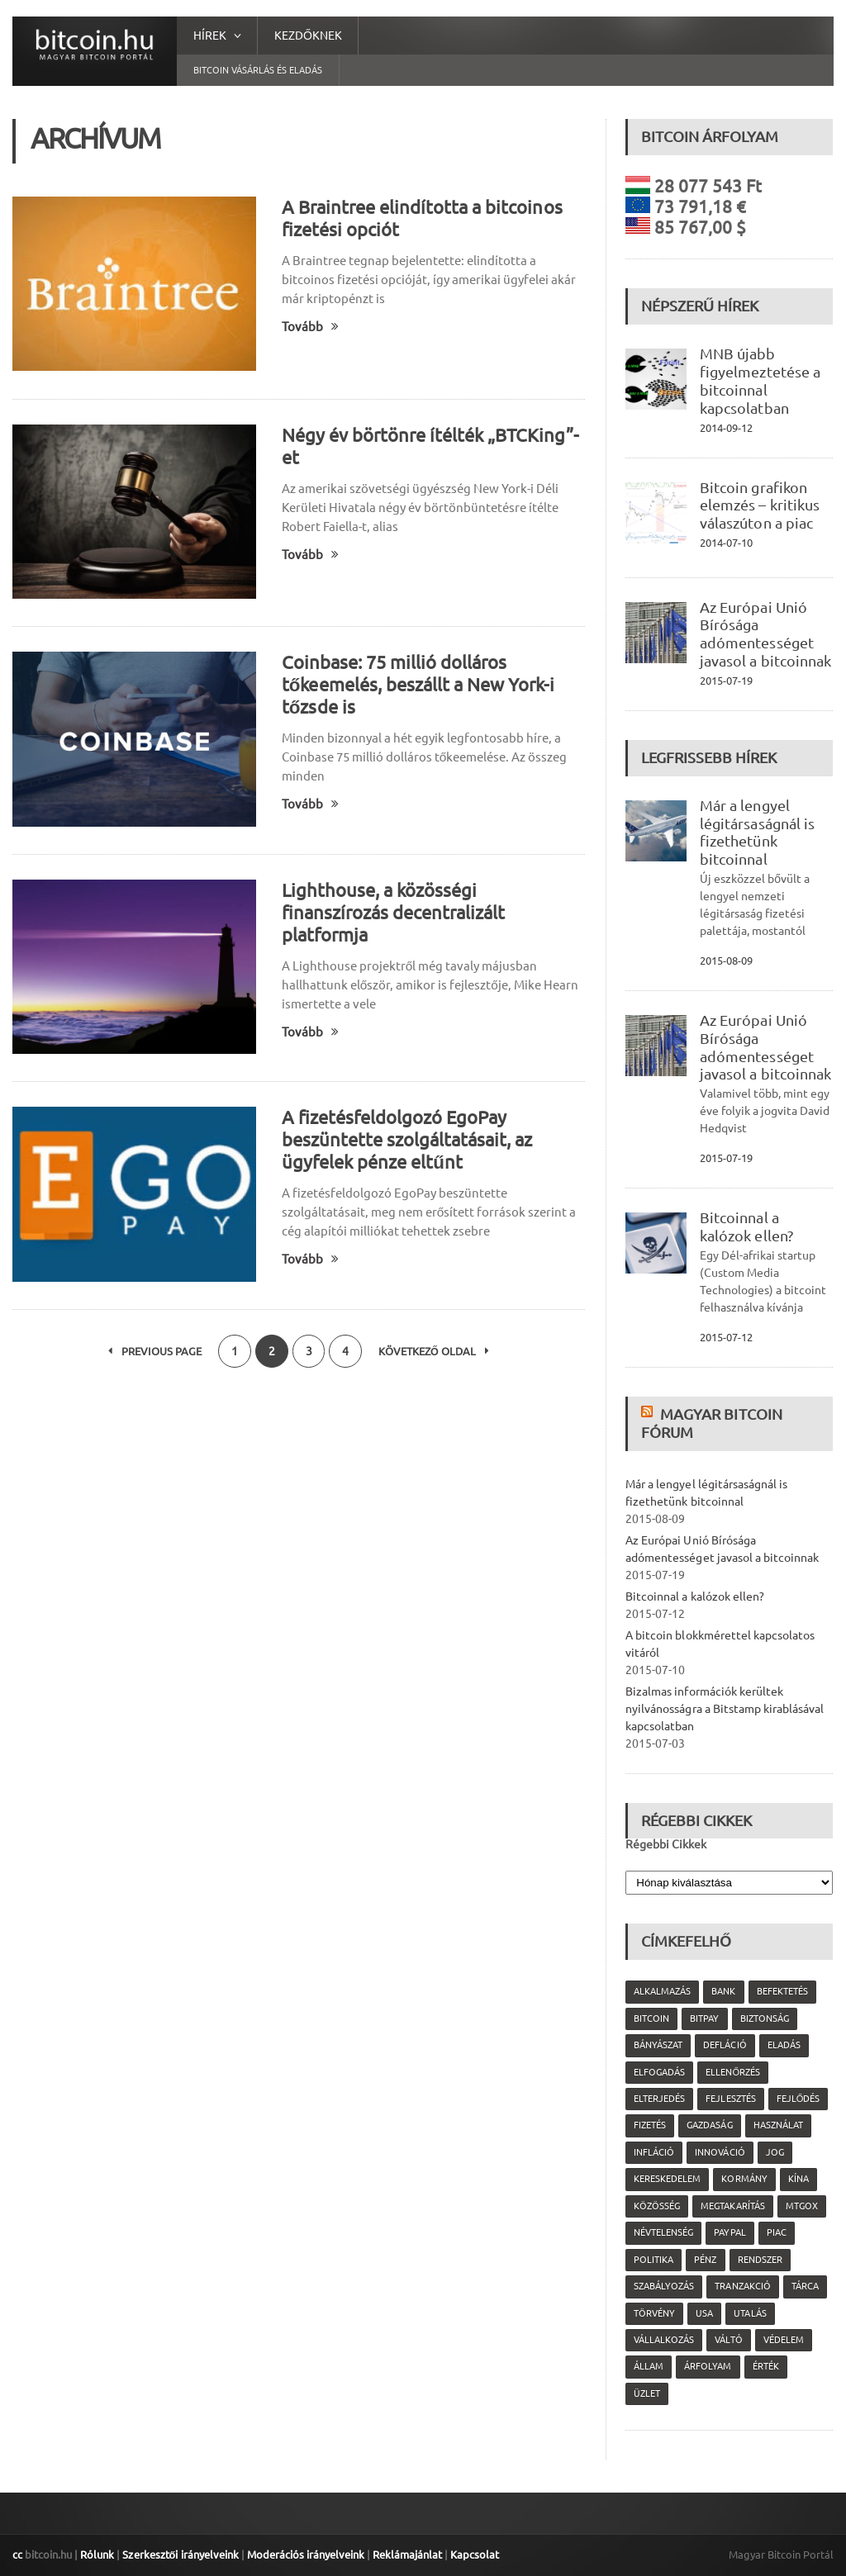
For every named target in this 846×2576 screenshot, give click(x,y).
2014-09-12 (726, 428)
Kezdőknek (308, 35)
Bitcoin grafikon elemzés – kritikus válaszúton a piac (759, 505)
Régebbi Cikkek (665, 1844)
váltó (728, 2340)
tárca (804, 2286)
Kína (797, 2179)
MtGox (801, 2206)
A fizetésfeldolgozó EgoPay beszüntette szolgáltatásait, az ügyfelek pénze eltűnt (407, 1139)
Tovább (310, 326)
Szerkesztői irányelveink (180, 2554)
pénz (705, 2260)
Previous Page (155, 1351)
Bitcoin (651, 2018)
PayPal (729, 2232)
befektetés (781, 1991)
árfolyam (707, 2366)
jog (774, 2152)
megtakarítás (732, 2206)
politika (653, 2260)
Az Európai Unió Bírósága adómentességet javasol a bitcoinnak (765, 634)
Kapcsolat (473, 2554)
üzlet (647, 2393)
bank (723, 1991)
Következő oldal (434, 1351)
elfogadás (659, 2072)
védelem (783, 2340)
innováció (719, 2152)
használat (777, 2125)
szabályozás (664, 2286)
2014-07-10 (726, 542)
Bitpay (704, 2018)
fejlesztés (730, 2099)
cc (17, 2554)
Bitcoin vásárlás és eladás (257, 70)
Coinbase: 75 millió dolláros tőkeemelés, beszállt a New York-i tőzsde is (418, 684)
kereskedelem (667, 2179)
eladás (783, 2045)
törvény (654, 2313)
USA (704, 2313)
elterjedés (659, 2099)
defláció (724, 2045)
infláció (654, 2152)
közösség (657, 2206)
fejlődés (798, 2099)
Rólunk (97, 2554)
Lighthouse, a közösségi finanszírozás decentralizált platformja (393, 912)
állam (648, 2366)
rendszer (759, 2260)
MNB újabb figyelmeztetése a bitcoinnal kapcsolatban (760, 380)
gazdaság (709, 2125)
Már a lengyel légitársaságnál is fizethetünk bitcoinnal (757, 832)
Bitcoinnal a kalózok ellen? (746, 1226)
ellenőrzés (733, 2072)
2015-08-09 (726, 960)
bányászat (658, 2045)
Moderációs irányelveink (305, 2554)
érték (765, 2366)
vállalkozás (664, 2340)
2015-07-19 (726, 680)
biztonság (763, 2018)
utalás (750, 2313)
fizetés (650, 2125)
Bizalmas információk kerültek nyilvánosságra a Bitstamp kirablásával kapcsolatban (724, 1709)
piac (776, 2232)
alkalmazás (662, 1991)
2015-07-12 (726, 1337)
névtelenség (663, 2232)
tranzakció (742, 2286)
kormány (744, 2179)
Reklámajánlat (406, 2554)
